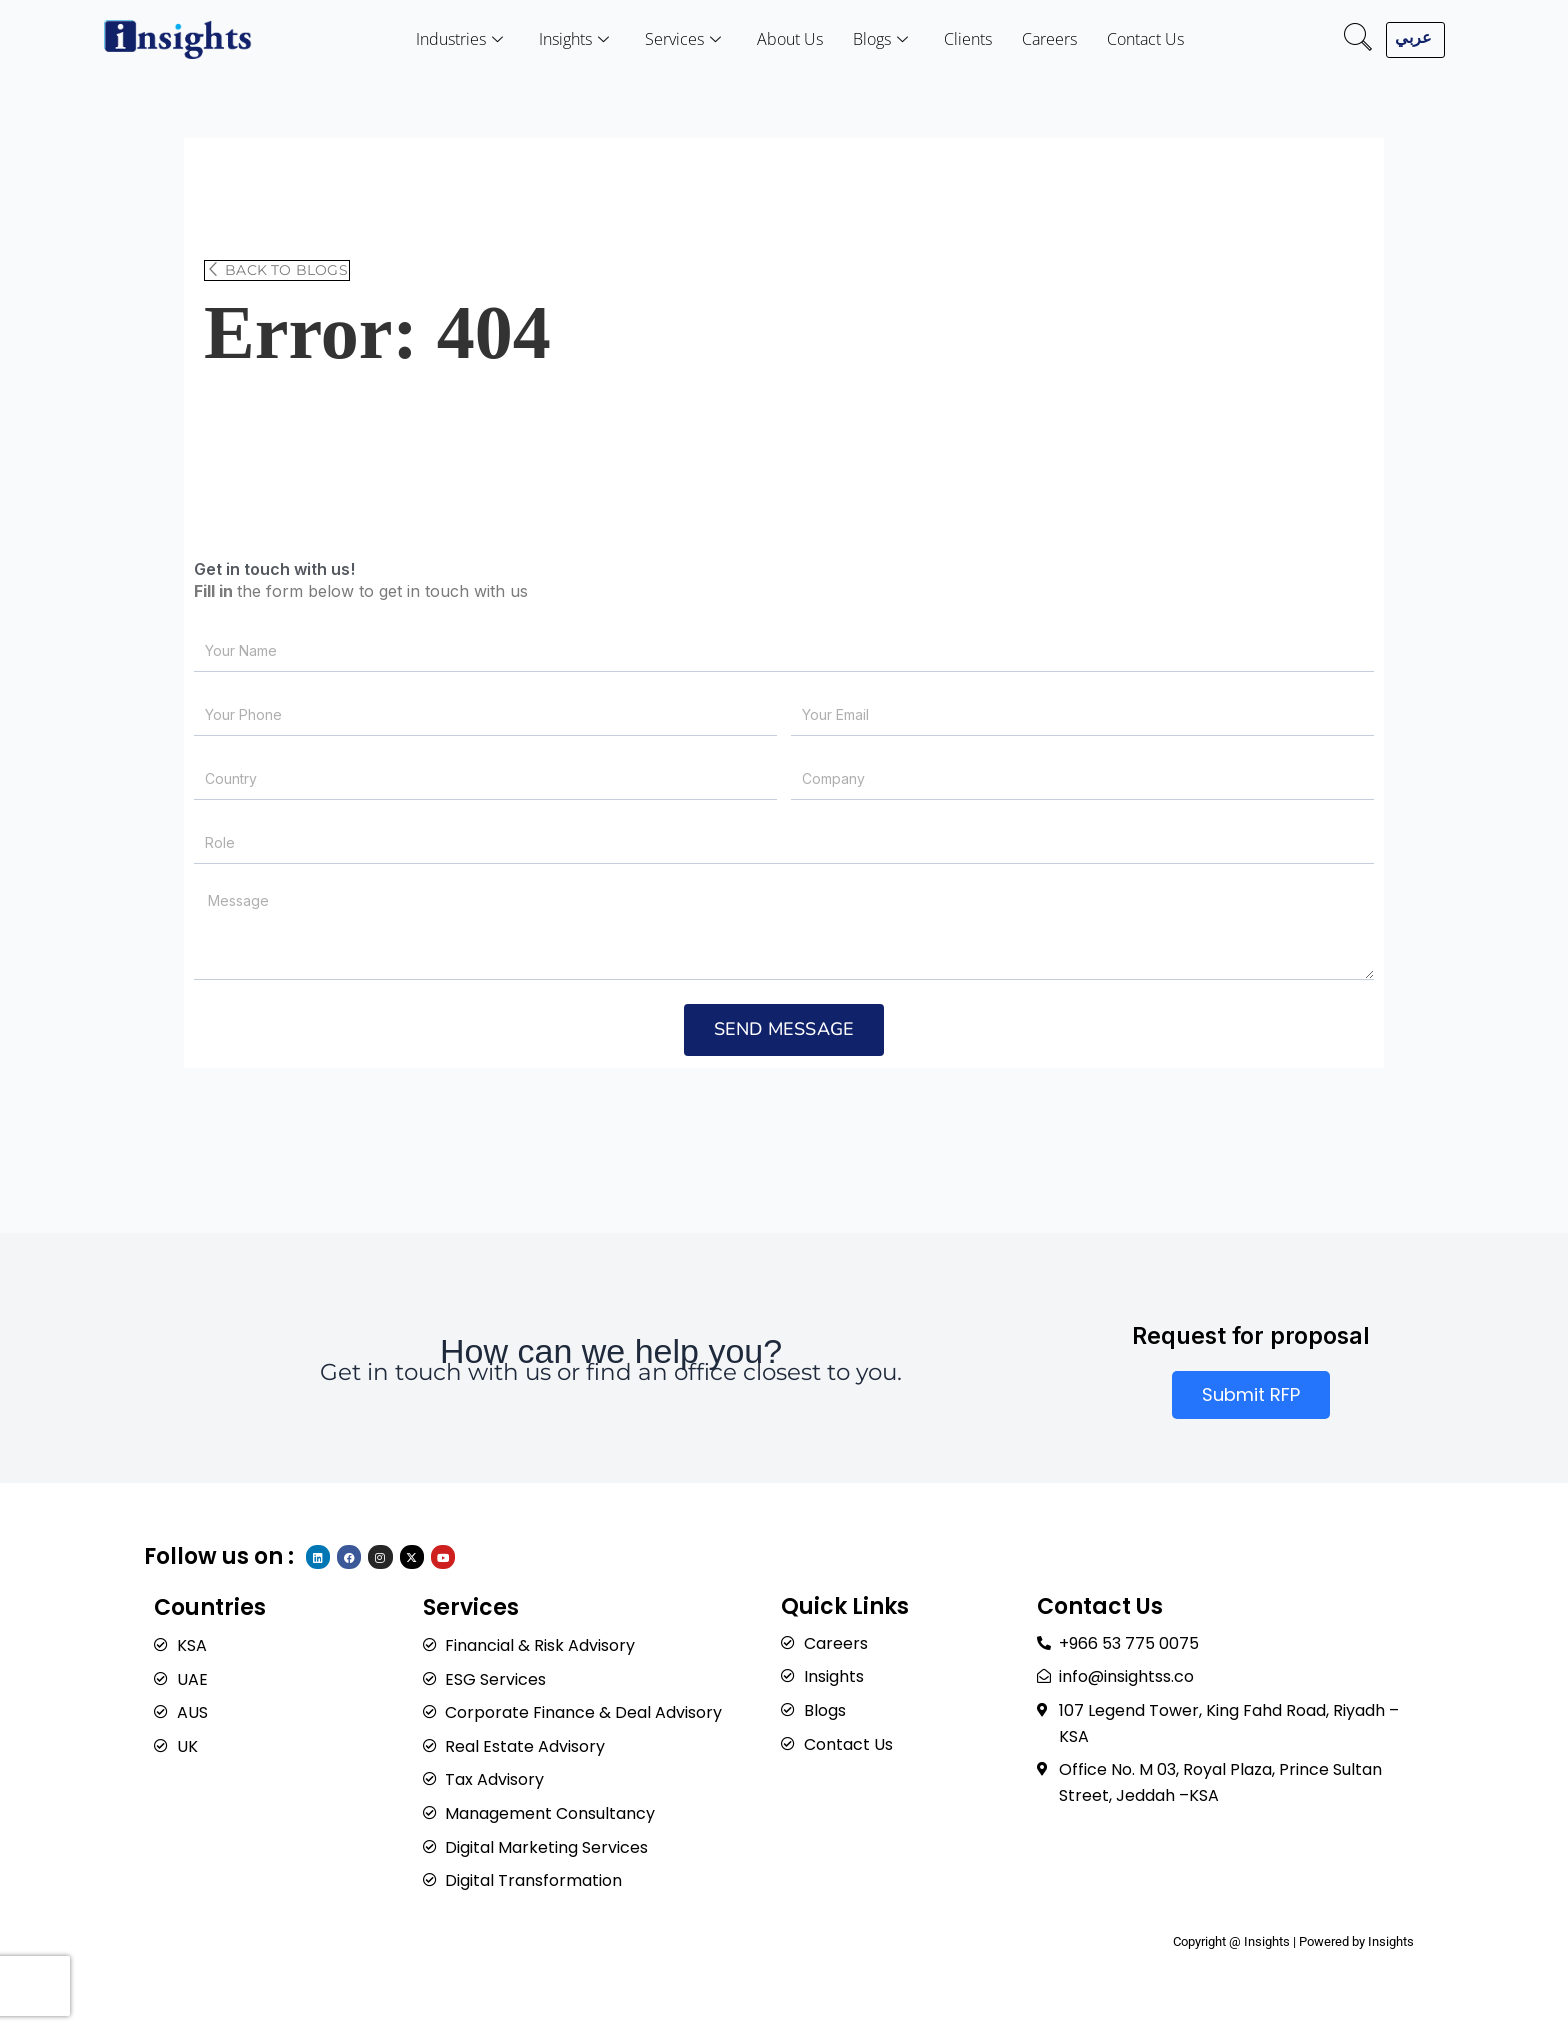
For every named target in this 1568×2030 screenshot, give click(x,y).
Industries (459, 40)
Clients (968, 39)
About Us (790, 39)
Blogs (880, 40)
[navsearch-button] (1358, 40)
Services (683, 40)
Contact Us (1145, 39)
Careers (1049, 39)
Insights (574, 40)
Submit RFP (1251, 1394)
